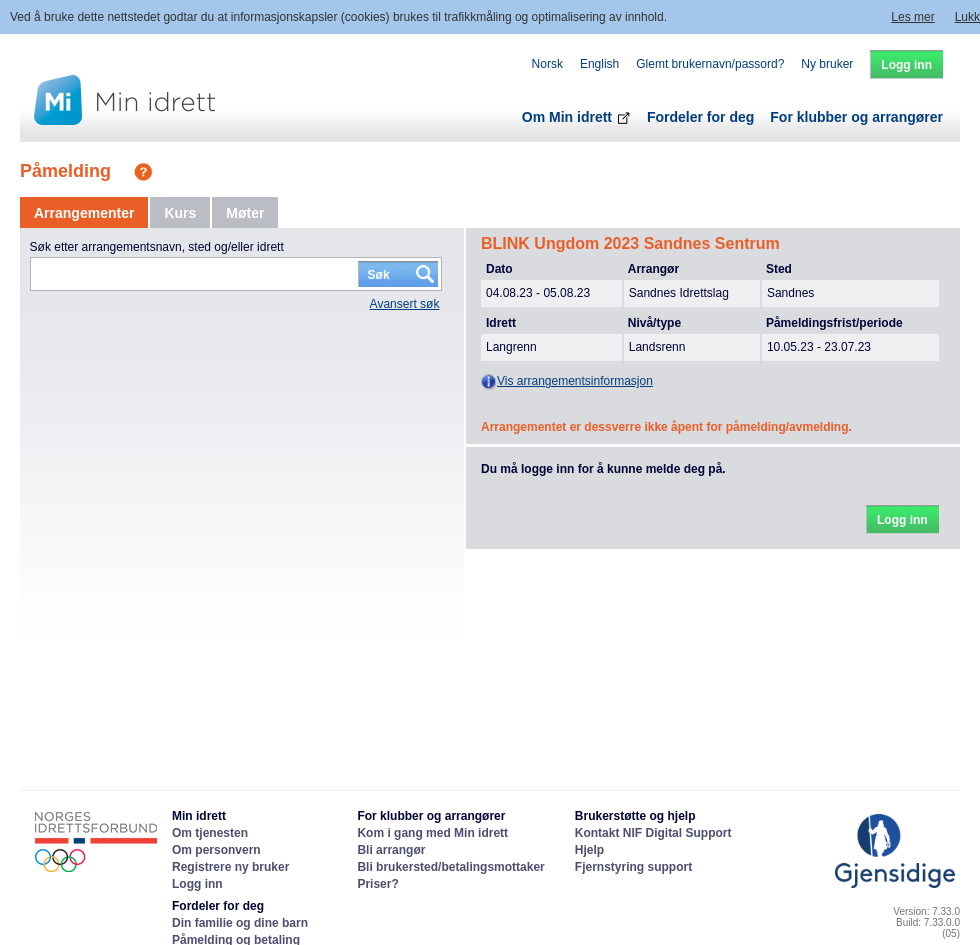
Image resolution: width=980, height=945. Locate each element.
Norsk (547, 64)
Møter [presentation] (245, 213)
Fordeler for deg (700, 117)
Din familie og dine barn (240, 923)
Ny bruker (827, 64)
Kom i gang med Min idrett (432, 833)
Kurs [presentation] (180, 213)
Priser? (377, 884)
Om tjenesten (210, 833)
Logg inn (197, 884)
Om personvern (216, 850)
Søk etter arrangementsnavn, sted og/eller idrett (157, 247)
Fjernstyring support (633, 867)
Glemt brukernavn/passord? (710, 64)
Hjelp (589, 850)
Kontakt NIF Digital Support (653, 833)
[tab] (84, 213)
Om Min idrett (576, 117)
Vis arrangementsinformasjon (567, 382)
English (599, 64)
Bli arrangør (391, 850)
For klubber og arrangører (856, 117)
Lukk (967, 17)
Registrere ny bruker (230, 867)
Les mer (912, 17)
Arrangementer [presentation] (84, 213)
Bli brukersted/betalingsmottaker (450, 867)
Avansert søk (405, 304)
